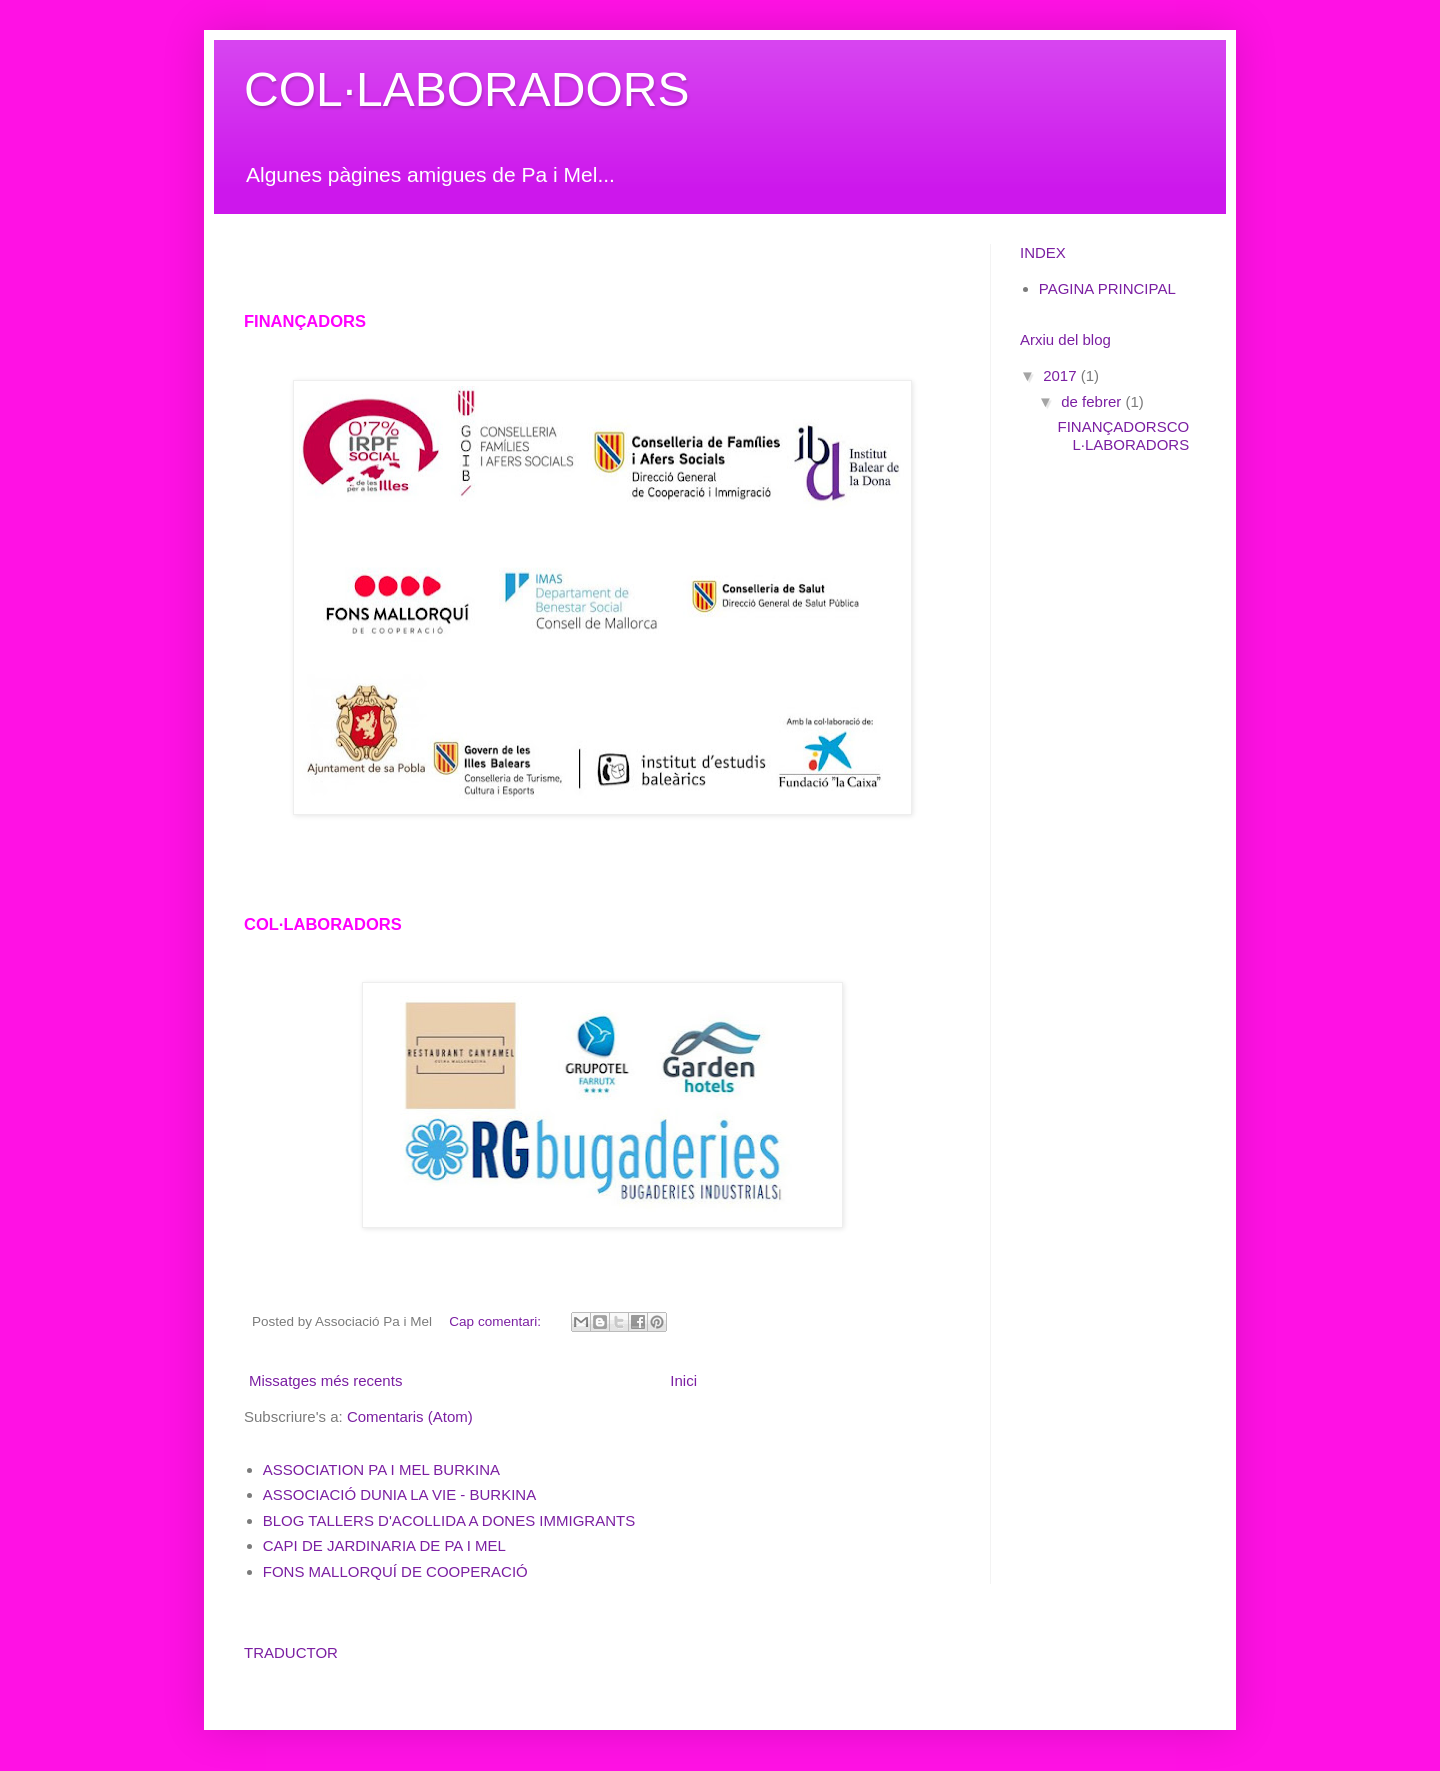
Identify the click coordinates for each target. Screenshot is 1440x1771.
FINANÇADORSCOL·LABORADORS (1124, 435)
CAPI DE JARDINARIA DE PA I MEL (384, 1545)
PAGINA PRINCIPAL (1107, 288)
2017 (1062, 375)
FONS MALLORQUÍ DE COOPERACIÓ (395, 1571)
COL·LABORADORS (466, 89)
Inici (683, 1380)
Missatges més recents (325, 1380)
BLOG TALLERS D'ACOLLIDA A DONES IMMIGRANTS (449, 1520)
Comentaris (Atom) (410, 1416)
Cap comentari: (496, 1321)
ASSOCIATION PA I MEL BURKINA (381, 1469)
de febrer (1093, 401)
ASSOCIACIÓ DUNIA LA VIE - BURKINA (399, 1494)
